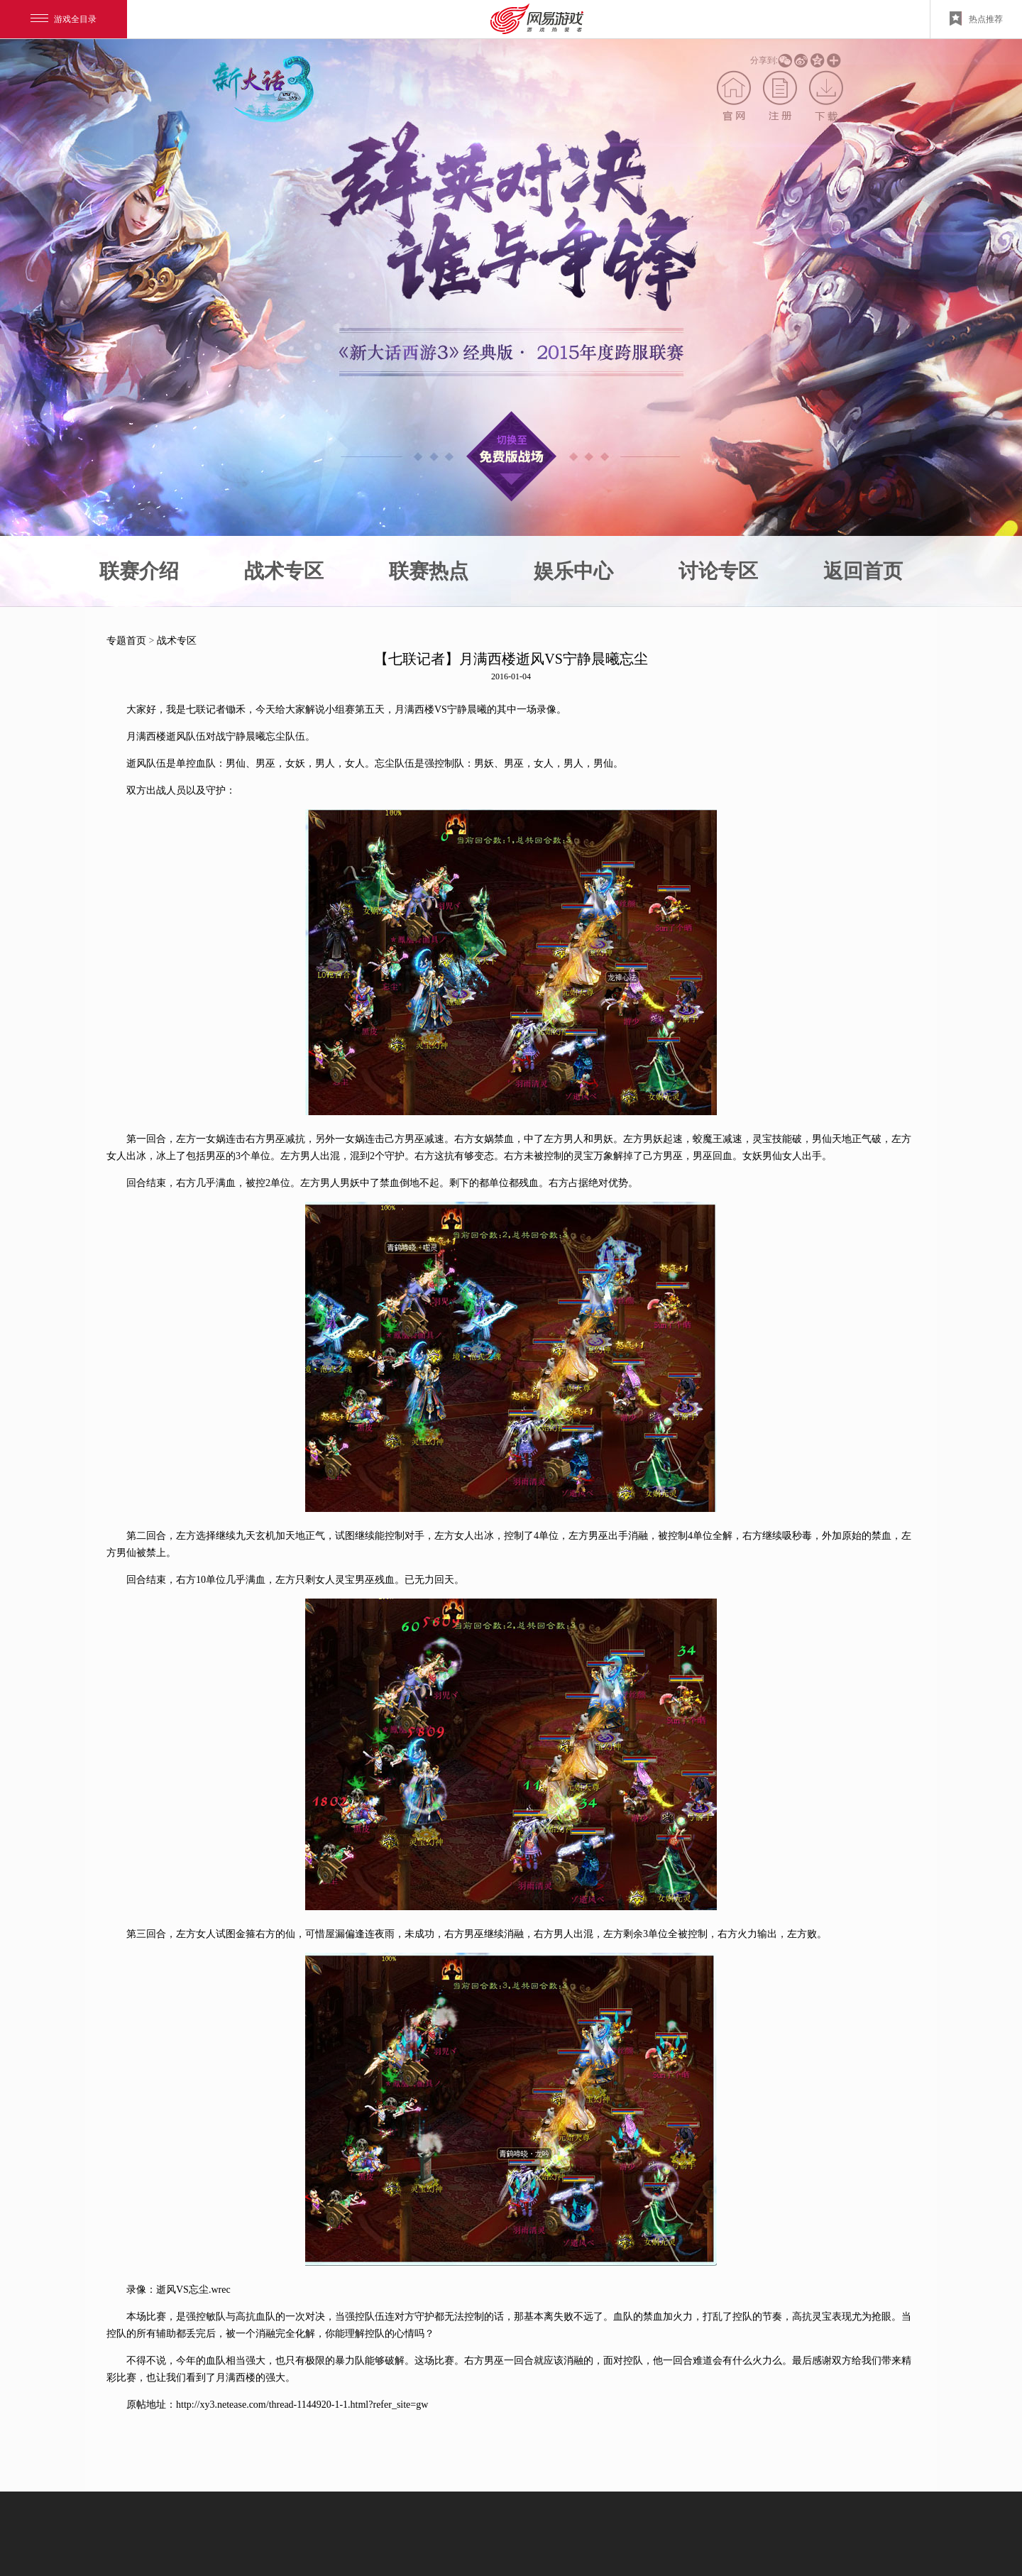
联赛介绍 (139, 571)
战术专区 (284, 571)
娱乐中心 (573, 571)
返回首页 (863, 571)
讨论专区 (718, 571)
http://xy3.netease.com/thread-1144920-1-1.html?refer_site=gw (302, 2404)
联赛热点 (428, 571)
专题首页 (126, 640)
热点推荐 (976, 18)
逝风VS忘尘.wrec (193, 2289)
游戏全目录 (64, 19)
